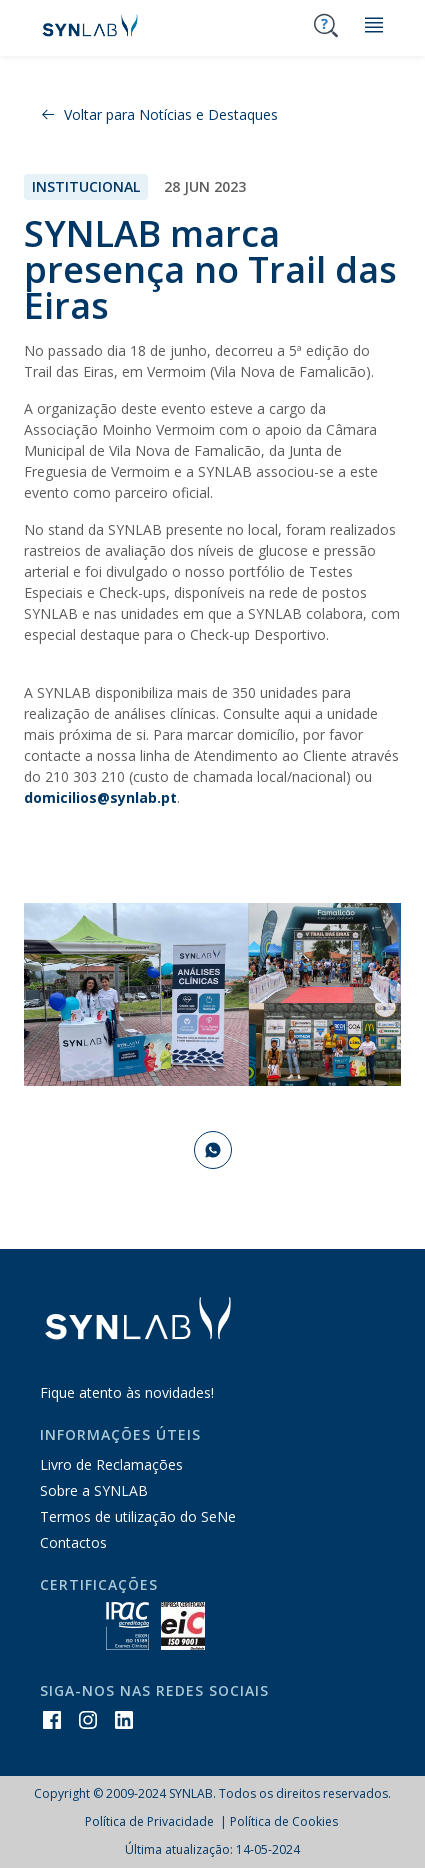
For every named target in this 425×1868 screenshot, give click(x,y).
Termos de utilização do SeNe (138, 1516)
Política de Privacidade (151, 1821)
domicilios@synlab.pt (100, 797)
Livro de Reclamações (111, 1464)
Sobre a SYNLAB (94, 1490)
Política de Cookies (284, 1821)
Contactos (73, 1542)
